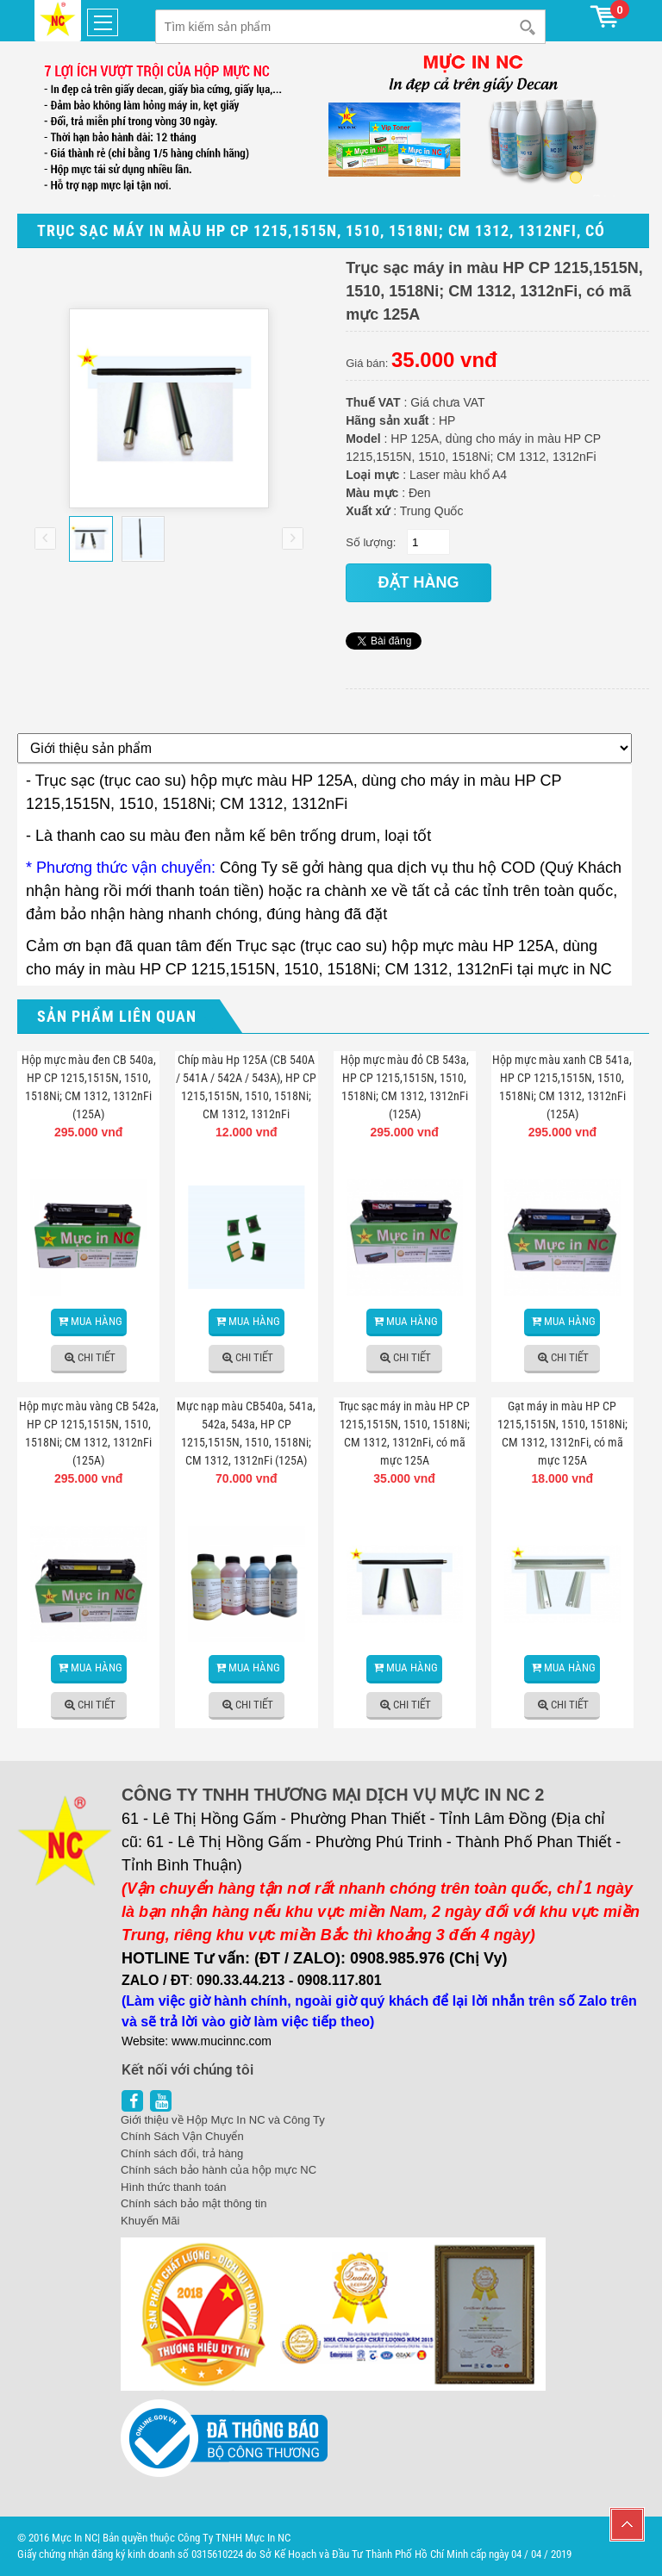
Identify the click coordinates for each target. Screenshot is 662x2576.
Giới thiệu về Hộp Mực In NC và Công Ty (223, 2119)
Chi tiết (97, 1357)
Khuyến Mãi (150, 2220)
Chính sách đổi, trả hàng (182, 2153)
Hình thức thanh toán (173, 2187)
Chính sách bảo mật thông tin (193, 2203)
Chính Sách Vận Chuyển (182, 2136)
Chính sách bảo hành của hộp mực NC (218, 2169)
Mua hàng (96, 1321)
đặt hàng (418, 582)
